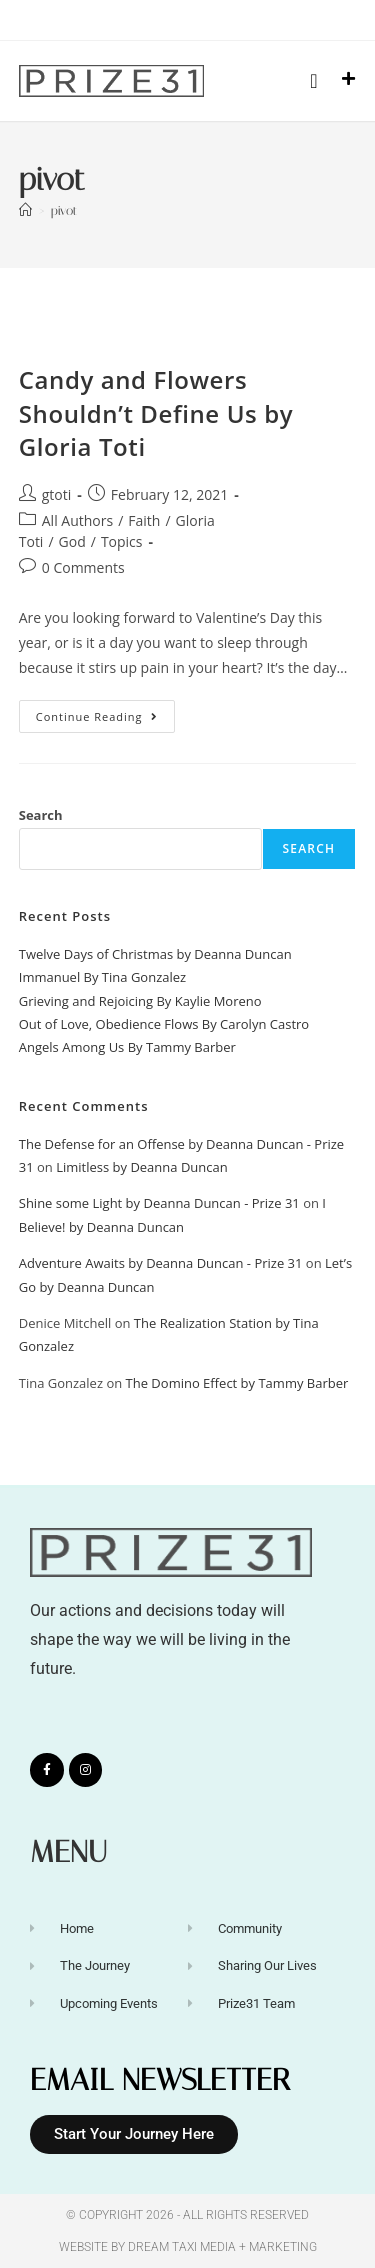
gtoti (57, 494)
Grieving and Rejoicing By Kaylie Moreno (140, 1001)
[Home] (25, 210)
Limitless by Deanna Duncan (142, 1167)
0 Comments (83, 567)
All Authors (77, 520)
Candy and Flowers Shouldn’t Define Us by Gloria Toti (156, 413)
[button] (313, 81)
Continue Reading (105, 712)
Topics (122, 541)
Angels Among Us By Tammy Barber (127, 1047)
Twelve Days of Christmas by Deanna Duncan (155, 954)
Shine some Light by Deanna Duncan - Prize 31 (159, 1203)
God (72, 541)
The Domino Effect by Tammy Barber (237, 1383)
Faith (144, 520)
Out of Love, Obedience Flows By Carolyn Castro (164, 1024)
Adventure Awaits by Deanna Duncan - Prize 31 (161, 1263)
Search (41, 815)
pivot (64, 210)
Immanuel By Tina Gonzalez (102, 977)
